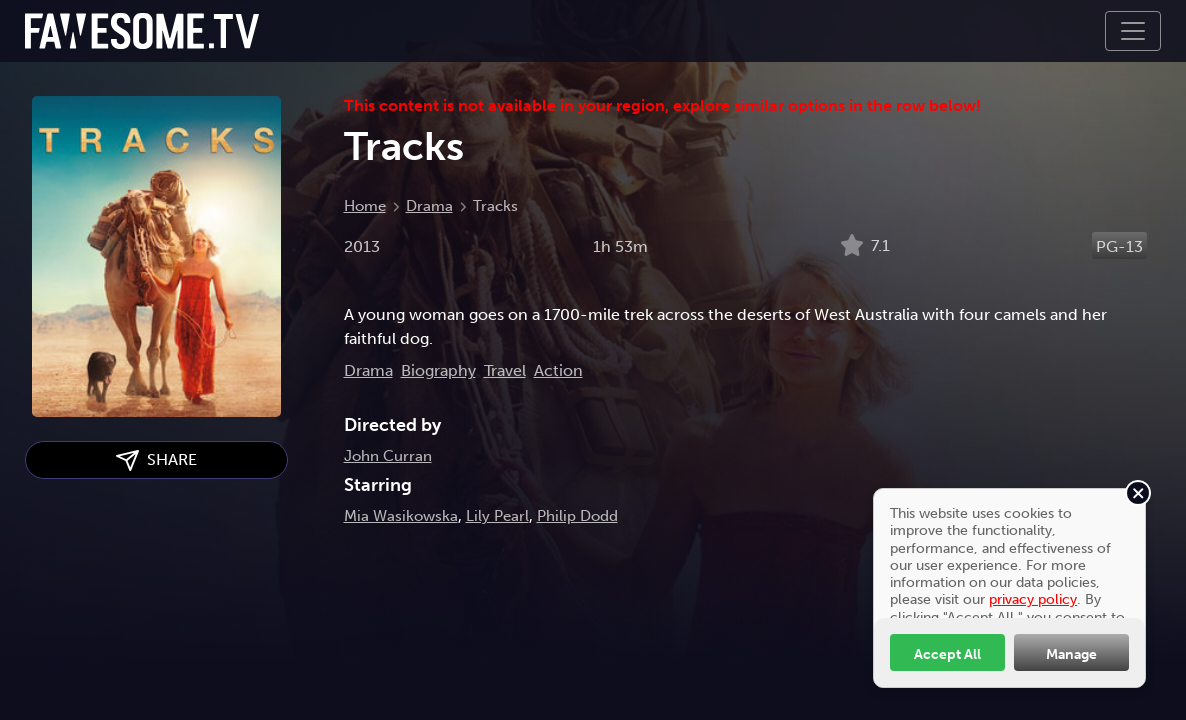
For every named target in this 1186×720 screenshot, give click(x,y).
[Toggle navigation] (1133, 31)
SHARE (156, 460)
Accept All (947, 654)
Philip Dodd (577, 516)
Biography (438, 370)
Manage (1071, 654)
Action (558, 370)
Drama (429, 206)
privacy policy (1033, 599)
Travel (505, 370)
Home (365, 206)
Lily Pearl (497, 516)
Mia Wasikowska (401, 516)
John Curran (388, 456)
